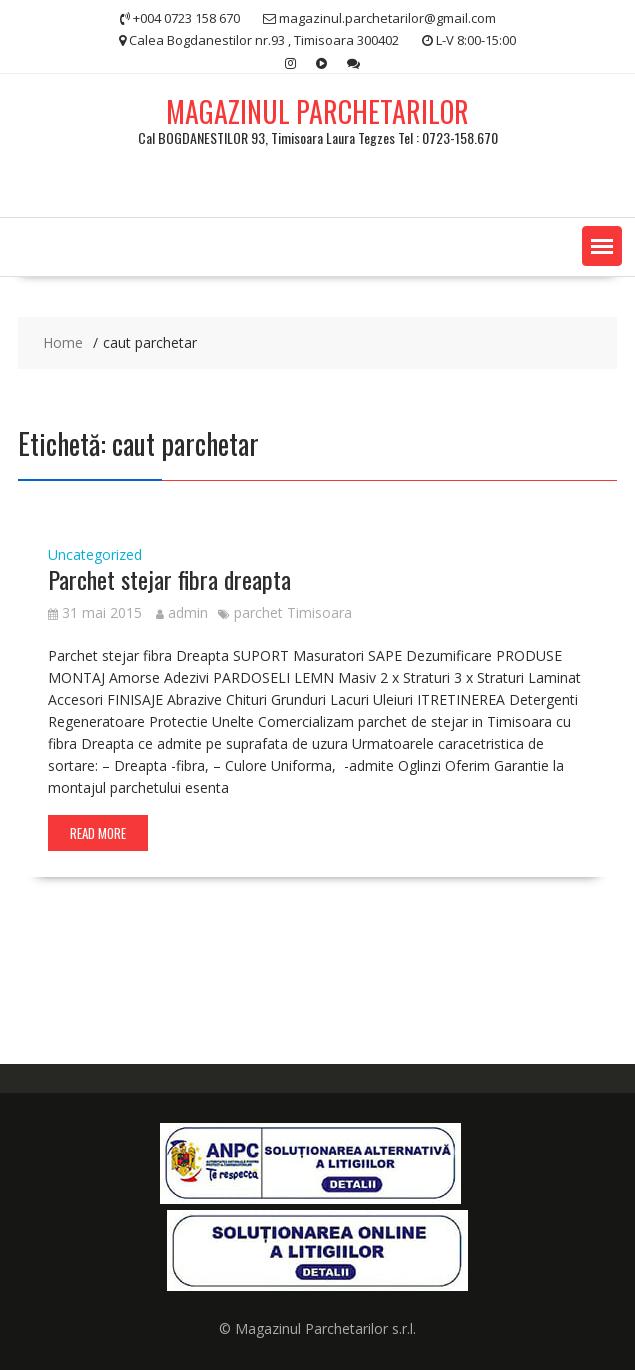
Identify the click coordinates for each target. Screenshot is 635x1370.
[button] (602, 246)
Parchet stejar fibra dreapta (169, 579)
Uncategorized (95, 554)
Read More (98, 833)
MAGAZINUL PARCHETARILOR (317, 111)
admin (182, 612)
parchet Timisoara (293, 612)
